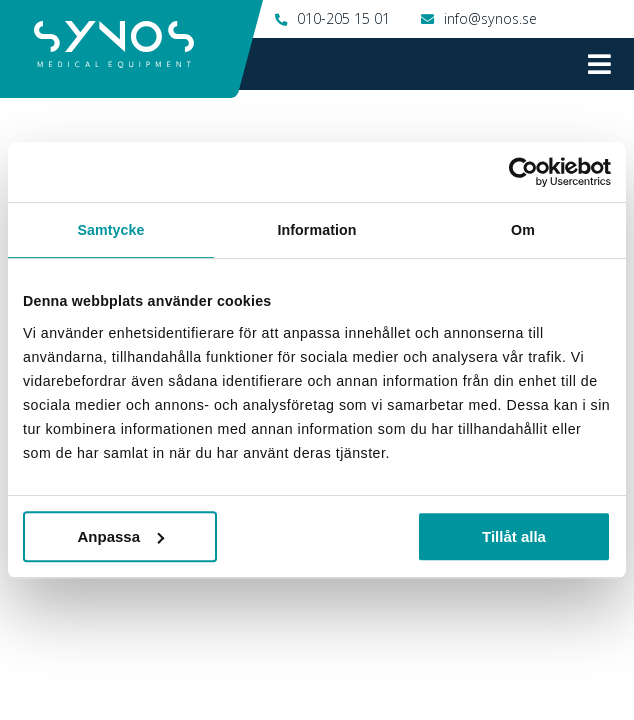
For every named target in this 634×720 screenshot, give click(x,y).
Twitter (422, 671)
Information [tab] (316, 230)
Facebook (117, 671)
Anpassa (121, 536)
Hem (32, 108)
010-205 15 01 (343, 18)
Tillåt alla (514, 536)
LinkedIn (564, 671)
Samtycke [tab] (110, 230)
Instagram (274, 671)
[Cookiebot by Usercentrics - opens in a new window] (523, 172)
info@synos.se (490, 18)
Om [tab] (523, 230)
